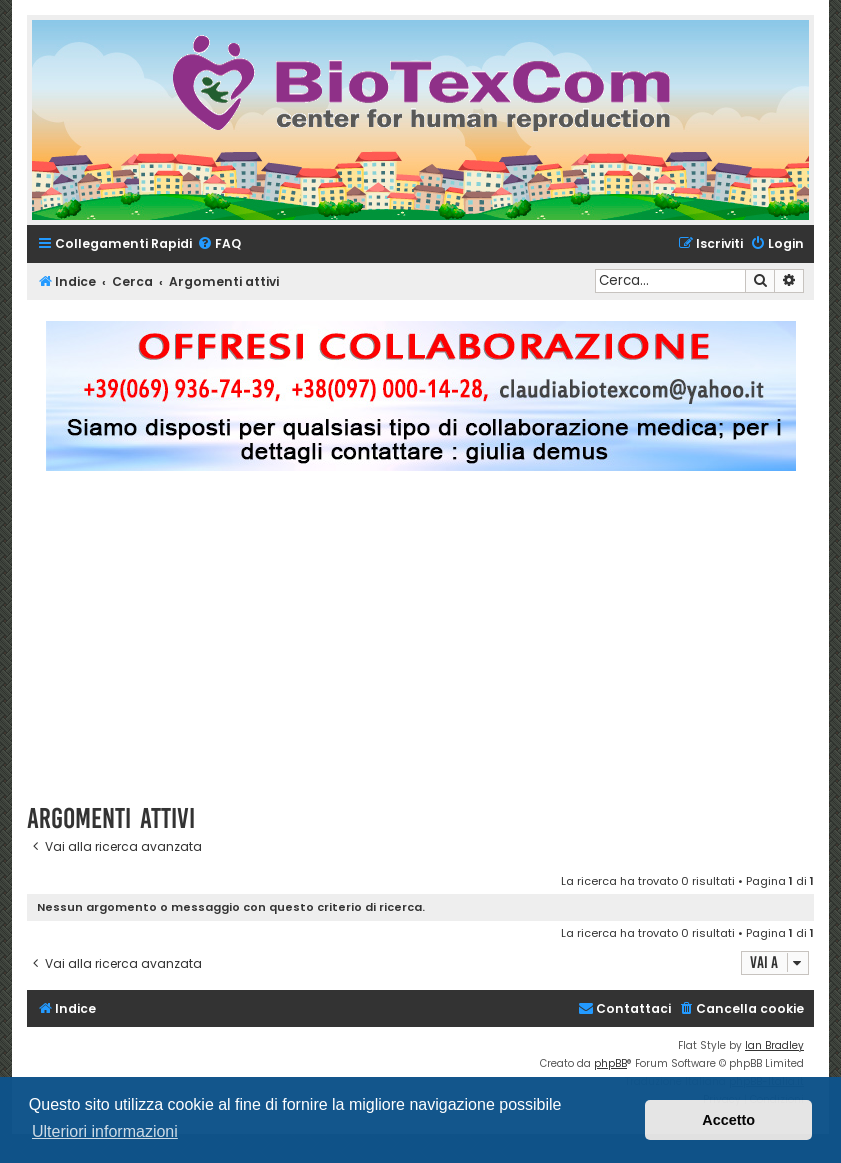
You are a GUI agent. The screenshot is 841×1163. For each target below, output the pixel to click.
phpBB (610, 1063)
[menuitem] (219, 244)
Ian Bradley (774, 1045)
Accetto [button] (728, 1120)
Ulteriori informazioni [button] (105, 1131)
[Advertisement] (434, 646)
